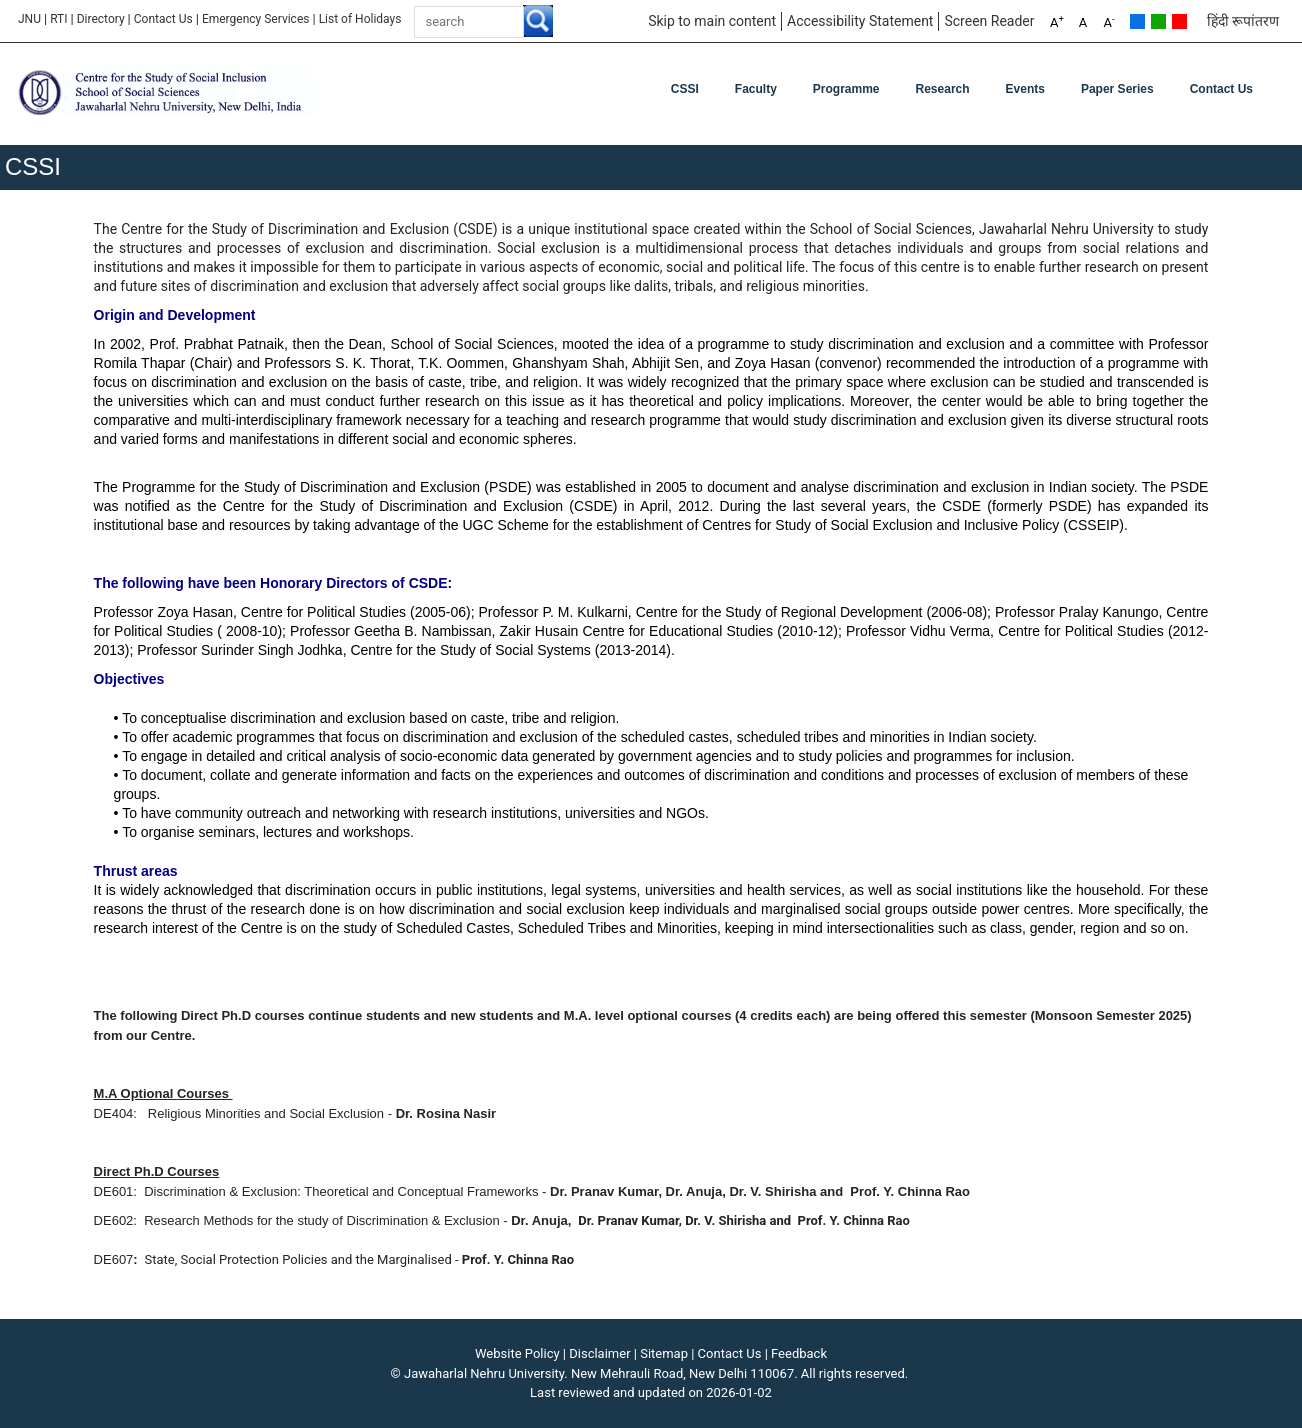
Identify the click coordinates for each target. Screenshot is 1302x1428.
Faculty (756, 89)
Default (1137, 21)
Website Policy (517, 1353)
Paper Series (1117, 89)
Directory (101, 19)
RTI (58, 19)
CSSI (685, 89)
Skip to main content (712, 21)
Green (1158, 21)
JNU (29, 19)
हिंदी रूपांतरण (1243, 21)
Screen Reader (989, 21)
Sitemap (664, 1353)
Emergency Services (256, 19)
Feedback (799, 1353)
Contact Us (163, 19)
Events (1025, 89)
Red (1179, 21)
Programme (846, 89)
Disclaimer (599, 1353)
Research (943, 89)
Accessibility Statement (860, 21)
